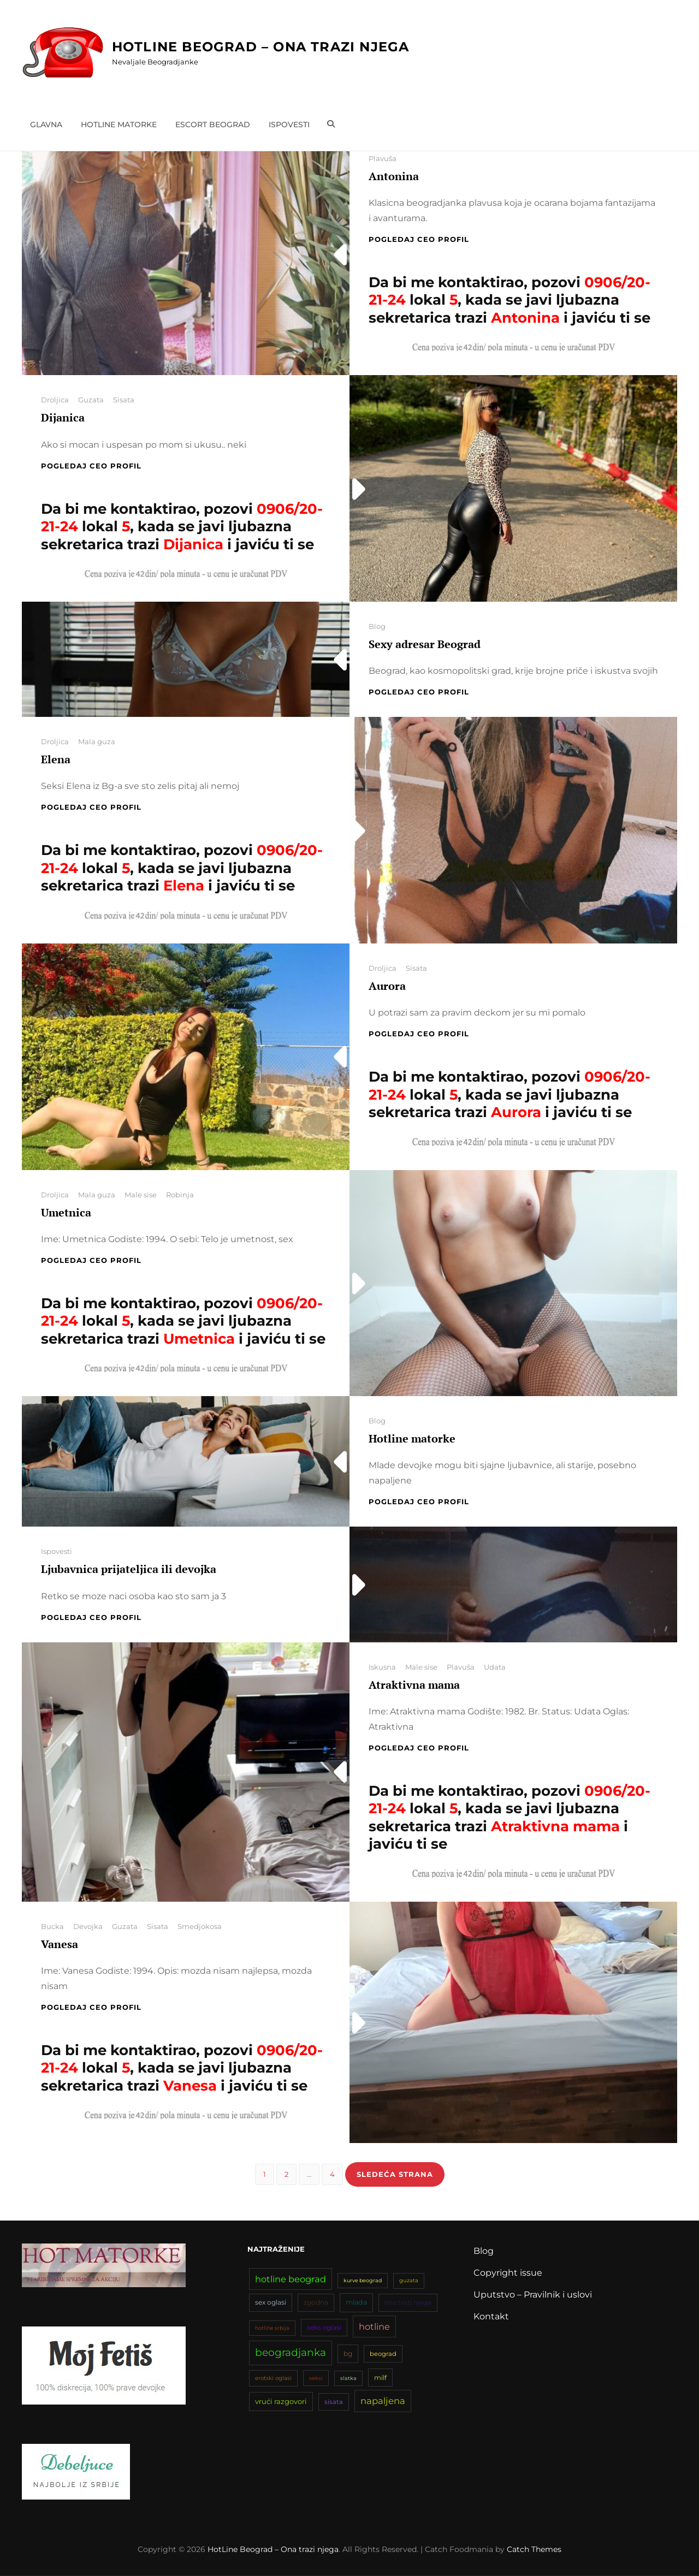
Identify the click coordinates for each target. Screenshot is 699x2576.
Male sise (141, 1194)
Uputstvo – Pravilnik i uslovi (532, 2295)
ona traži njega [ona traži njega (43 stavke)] (407, 2303)
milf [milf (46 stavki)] (380, 2379)
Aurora (387, 985)
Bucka (52, 1926)
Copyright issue (507, 2273)
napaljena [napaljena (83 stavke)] (382, 2401)
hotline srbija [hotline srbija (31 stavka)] (272, 2328)
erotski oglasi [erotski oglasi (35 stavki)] (273, 2379)
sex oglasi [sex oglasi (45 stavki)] (270, 2303)
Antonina (394, 176)
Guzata (91, 399)
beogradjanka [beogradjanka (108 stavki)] (290, 2353)
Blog (377, 626)
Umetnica (66, 1212)
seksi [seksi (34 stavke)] (316, 2379)
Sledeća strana (395, 2174)
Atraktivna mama (414, 1684)
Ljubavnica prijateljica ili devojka (128, 1569)
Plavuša (382, 158)
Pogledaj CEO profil (419, 239)
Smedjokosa (199, 1926)
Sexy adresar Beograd (425, 644)
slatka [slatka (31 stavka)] (348, 2379)
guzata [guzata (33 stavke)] (408, 2281)
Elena (55, 759)
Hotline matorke (119, 124)
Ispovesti (289, 124)
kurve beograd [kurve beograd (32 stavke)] (362, 2281)
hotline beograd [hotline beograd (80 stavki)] (290, 2279)
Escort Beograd (212, 124)
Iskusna (382, 1667)
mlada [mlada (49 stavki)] (356, 2303)
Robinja (180, 1194)
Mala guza (96, 741)
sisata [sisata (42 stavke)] (333, 2403)
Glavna (46, 124)
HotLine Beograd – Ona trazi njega (261, 47)
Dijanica (63, 417)
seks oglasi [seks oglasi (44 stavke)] (324, 2328)
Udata (495, 1667)
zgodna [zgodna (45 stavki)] (316, 2303)
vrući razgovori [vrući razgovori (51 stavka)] (281, 2402)
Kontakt (491, 2317)
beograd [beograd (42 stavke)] (383, 2355)
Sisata (123, 399)
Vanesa (59, 1944)
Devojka (88, 1926)
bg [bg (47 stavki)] (347, 2355)
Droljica (55, 399)
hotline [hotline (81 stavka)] (374, 2327)
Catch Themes (534, 2550)
